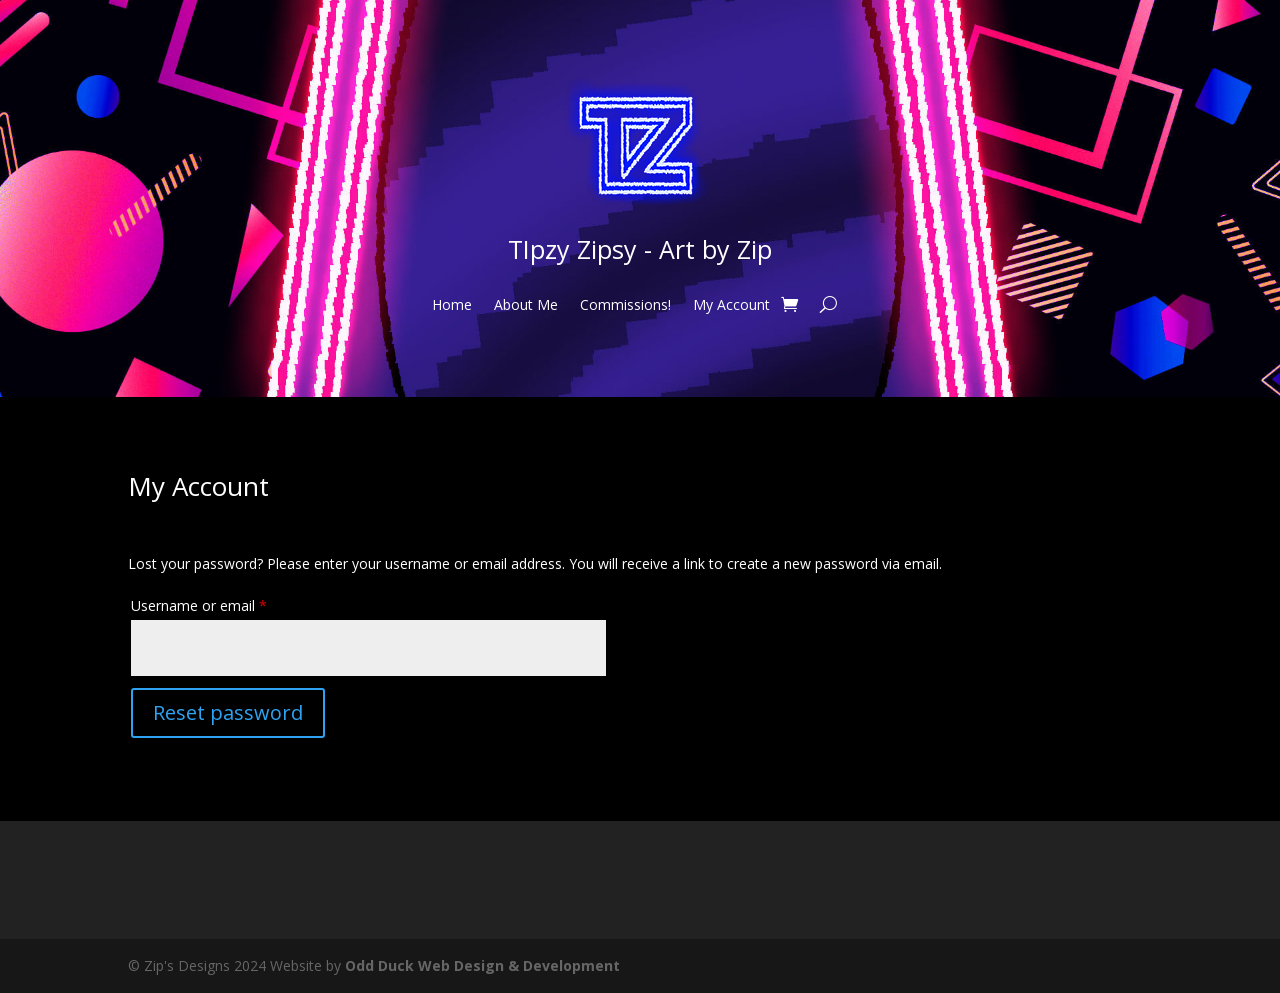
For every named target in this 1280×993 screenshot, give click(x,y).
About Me (526, 306)
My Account (731, 306)
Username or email (227, 603)
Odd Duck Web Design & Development (482, 965)
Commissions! (625, 306)
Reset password (228, 712)
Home (452, 306)
